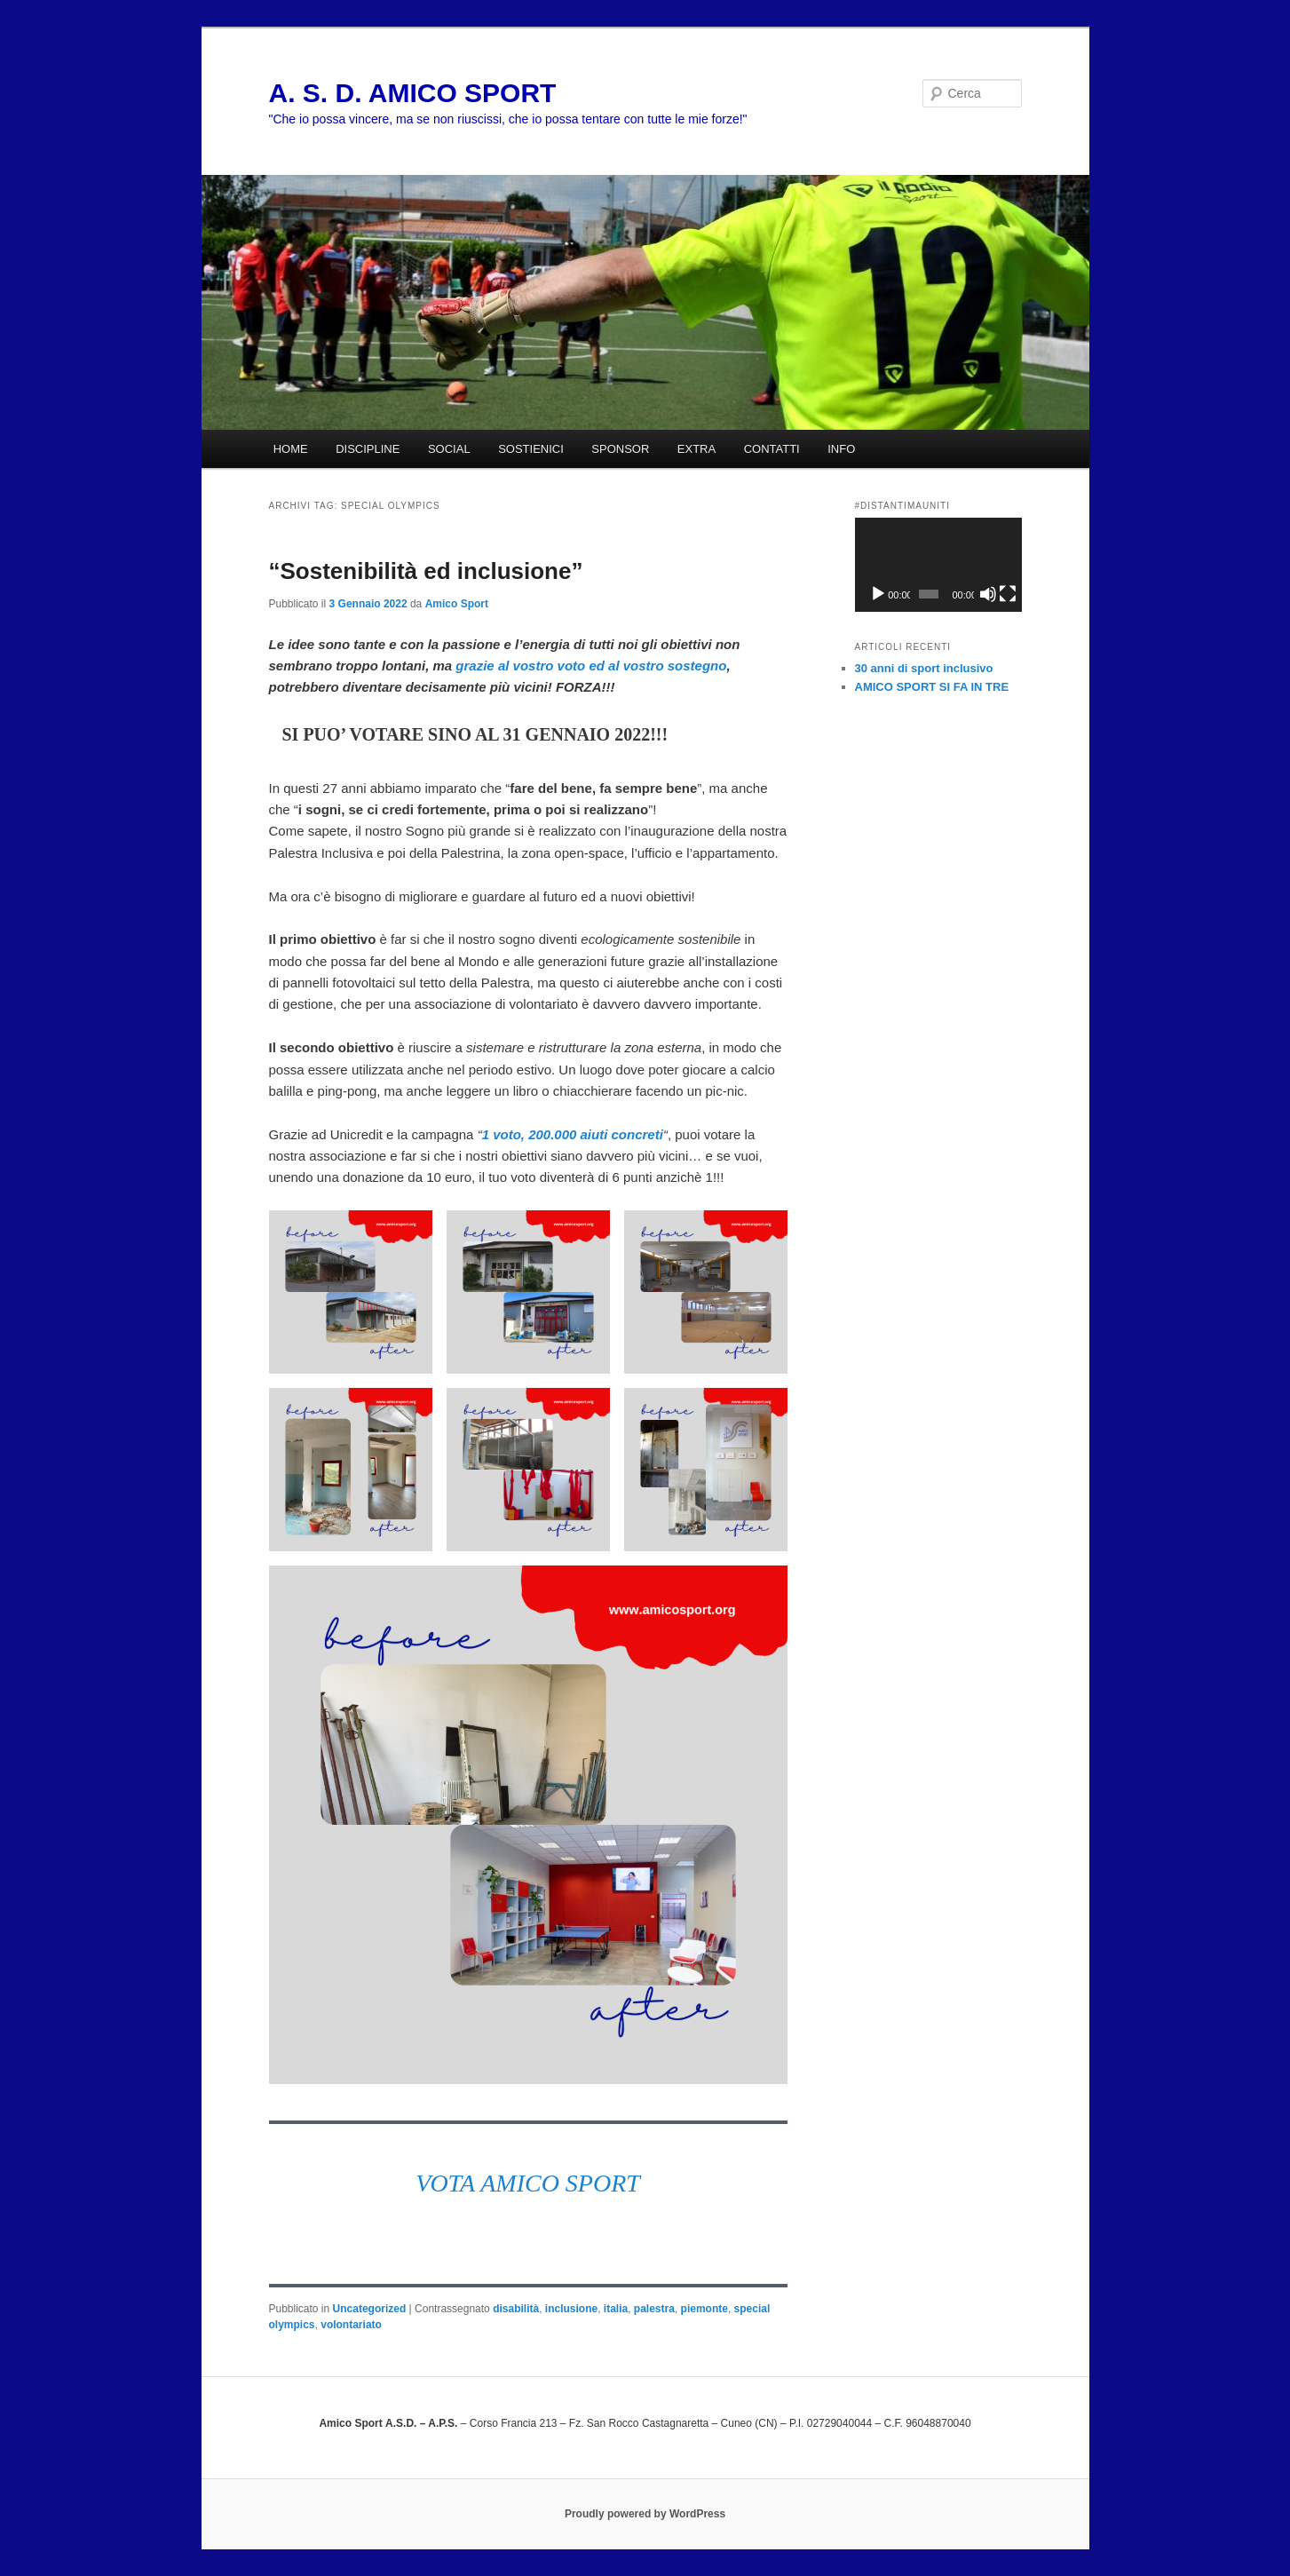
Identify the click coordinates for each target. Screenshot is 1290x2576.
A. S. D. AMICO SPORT (413, 92)
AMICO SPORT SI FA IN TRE (932, 687)
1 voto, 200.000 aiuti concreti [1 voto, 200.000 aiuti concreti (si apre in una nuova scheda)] (572, 1134)
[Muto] (988, 594)
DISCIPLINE (368, 449)
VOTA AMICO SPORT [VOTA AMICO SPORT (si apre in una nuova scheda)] (527, 2183)
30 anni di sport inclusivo (924, 668)
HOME (290, 449)
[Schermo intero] (1008, 594)
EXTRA (696, 449)
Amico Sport (456, 604)
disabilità (516, 2309)
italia (616, 2309)
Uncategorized (370, 2309)
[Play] (878, 594)
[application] (938, 565)
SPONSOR (620, 449)
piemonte (704, 2309)
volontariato (351, 2324)
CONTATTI (772, 449)
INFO (841, 449)
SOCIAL (449, 449)
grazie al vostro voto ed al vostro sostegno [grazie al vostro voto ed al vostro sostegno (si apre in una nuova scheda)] (590, 665)
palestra (654, 2309)
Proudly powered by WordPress (645, 2514)
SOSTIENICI (531, 449)
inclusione (571, 2309)
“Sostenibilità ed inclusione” (426, 571)
